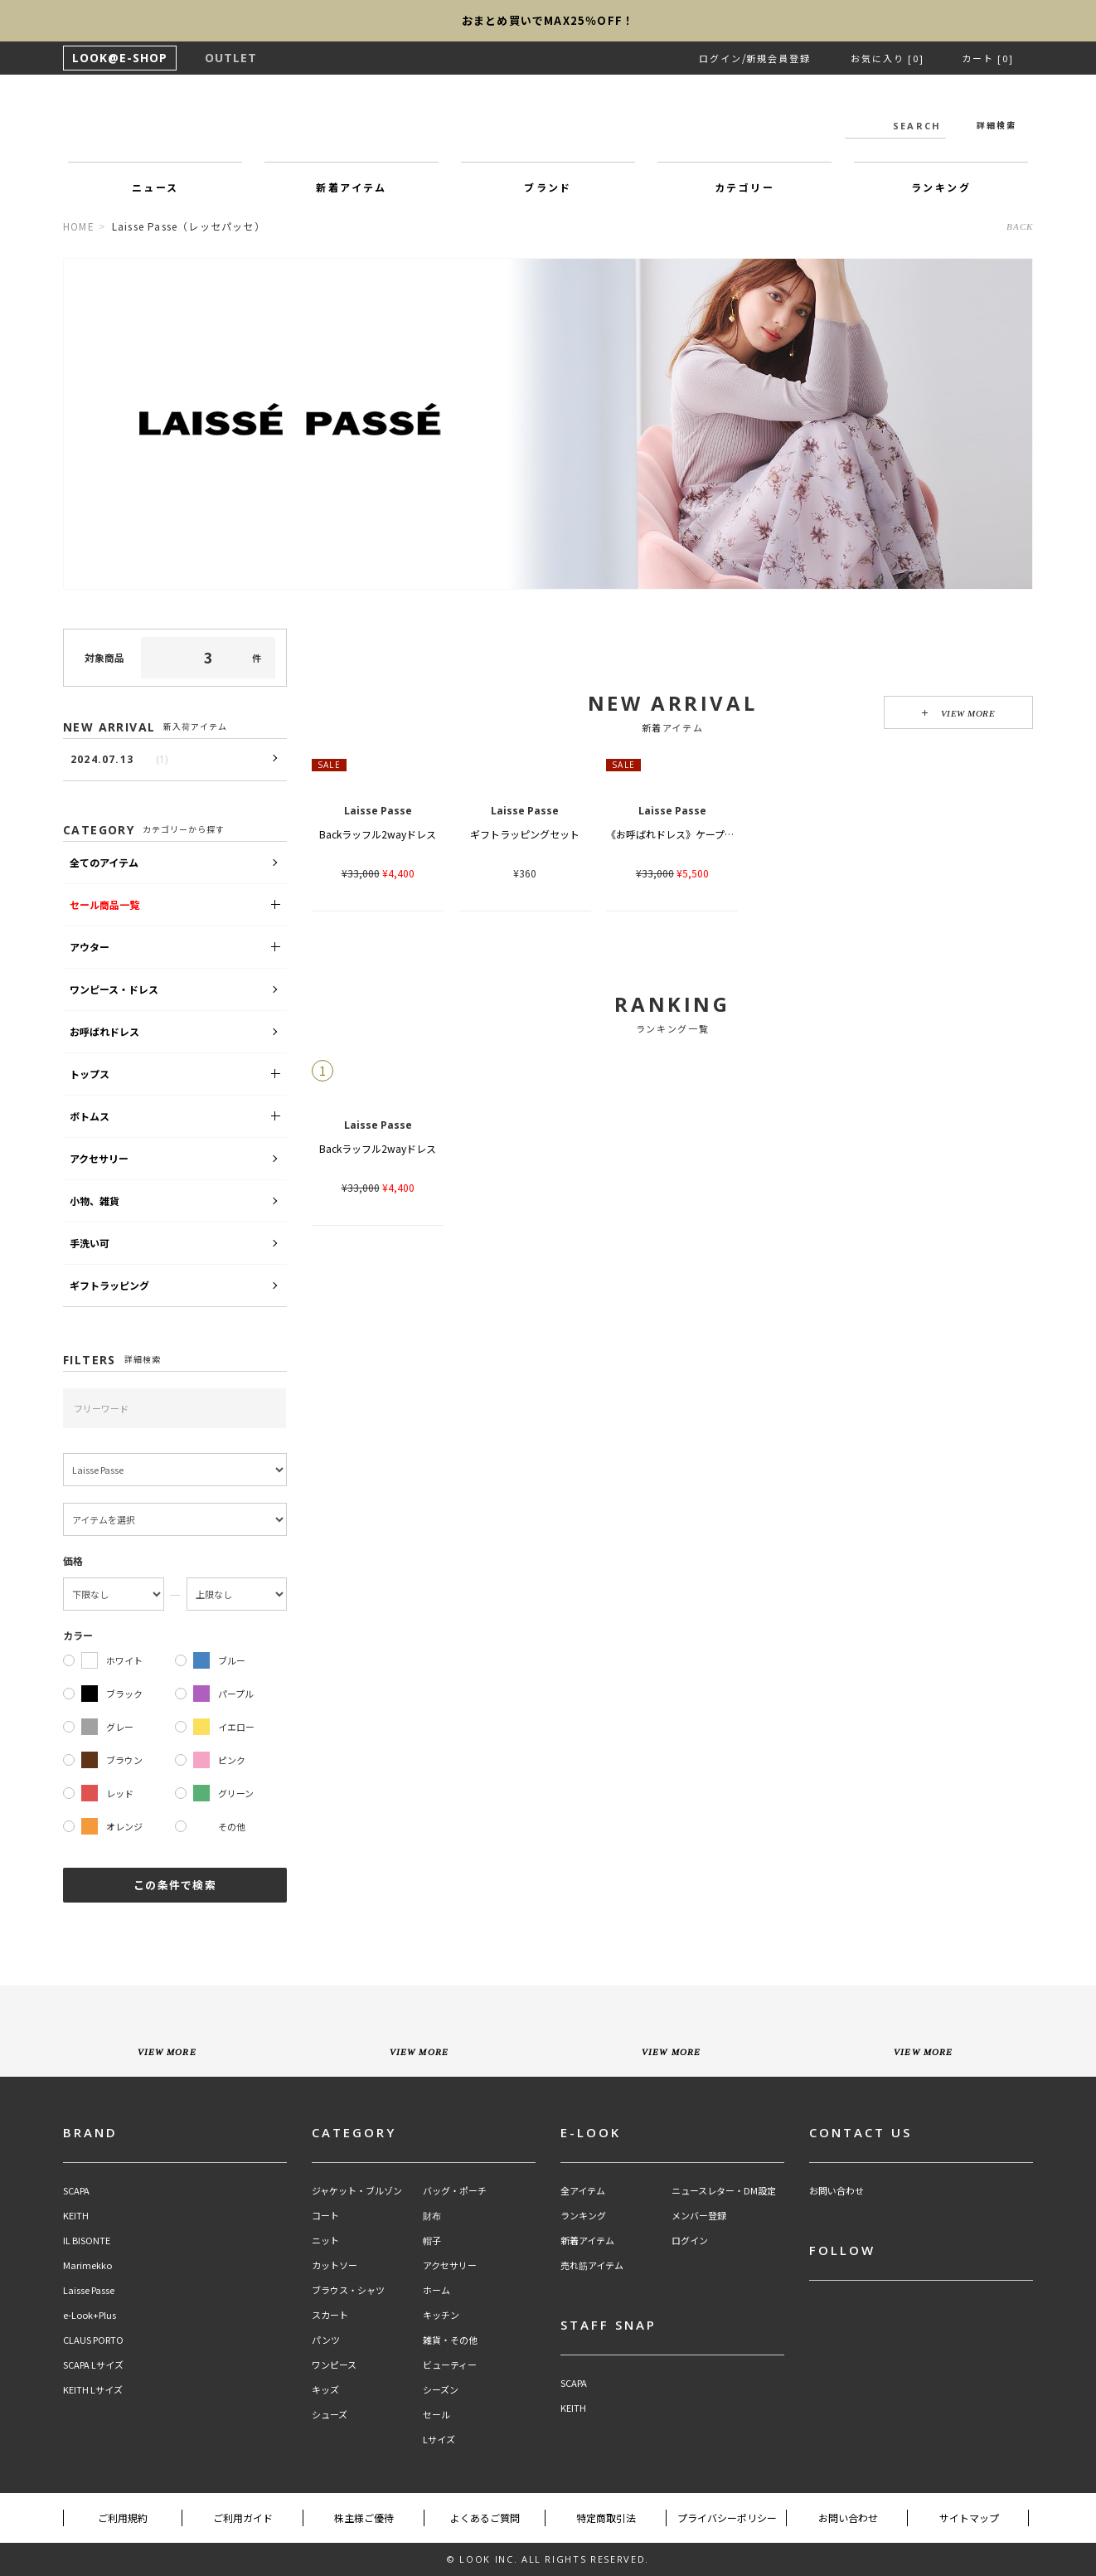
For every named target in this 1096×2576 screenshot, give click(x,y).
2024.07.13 (118, 759)
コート (325, 2215)
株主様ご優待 (364, 2517)
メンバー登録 (699, 2215)
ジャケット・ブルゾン (357, 2190)
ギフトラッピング (109, 1285)
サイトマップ (969, 2517)
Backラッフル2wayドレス (377, 834)
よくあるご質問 (485, 2517)
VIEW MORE (959, 713)
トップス (89, 1074)
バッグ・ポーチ (455, 2190)
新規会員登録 (778, 58)
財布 (432, 2215)
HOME (79, 226)
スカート (330, 2315)
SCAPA (76, 2190)
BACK (1019, 226)
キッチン (441, 2315)
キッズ (325, 2389)
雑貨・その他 (450, 2340)
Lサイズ (439, 2439)
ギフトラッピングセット (525, 834)
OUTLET (231, 58)
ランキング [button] (941, 187)
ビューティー (450, 2364)
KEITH (76, 2215)
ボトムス (89, 1116)
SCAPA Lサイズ (93, 2364)
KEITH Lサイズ (93, 2389)
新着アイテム (587, 2240)
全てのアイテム (104, 862)
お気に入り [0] (887, 58)
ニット (325, 2240)
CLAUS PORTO (93, 2340)
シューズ (329, 2414)
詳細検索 (996, 125)
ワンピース (334, 2364)
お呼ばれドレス (104, 1031)
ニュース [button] (155, 187)
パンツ (326, 2340)
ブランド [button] (548, 187)
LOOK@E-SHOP (119, 58)
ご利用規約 (123, 2517)
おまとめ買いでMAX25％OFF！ (548, 20)
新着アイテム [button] (351, 187)
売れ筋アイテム (591, 2265)
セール (436, 2414)
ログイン (720, 58)
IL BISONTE (86, 2240)
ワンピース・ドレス (114, 989)
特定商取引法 (606, 2517)
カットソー (334, 2265)
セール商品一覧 (104, 904)
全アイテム (582, 2190)
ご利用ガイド (243, 2517)
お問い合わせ (836, 2190)
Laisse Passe (88, 2290)
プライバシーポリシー (727, 2517)
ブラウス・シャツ (348, 2290)
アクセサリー (99, 1158)
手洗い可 (89, 1243)
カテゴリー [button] (744, 187)
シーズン (440, 2389)
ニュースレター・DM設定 (724, 2190)
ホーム (436, 2290)
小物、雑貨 (94, 1200)
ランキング (583, 2215)
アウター (89, 947)
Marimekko (87, 2265)
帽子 (432, 2240)
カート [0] (988, 58)
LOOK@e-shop (548, 122)
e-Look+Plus (89, 2315)
